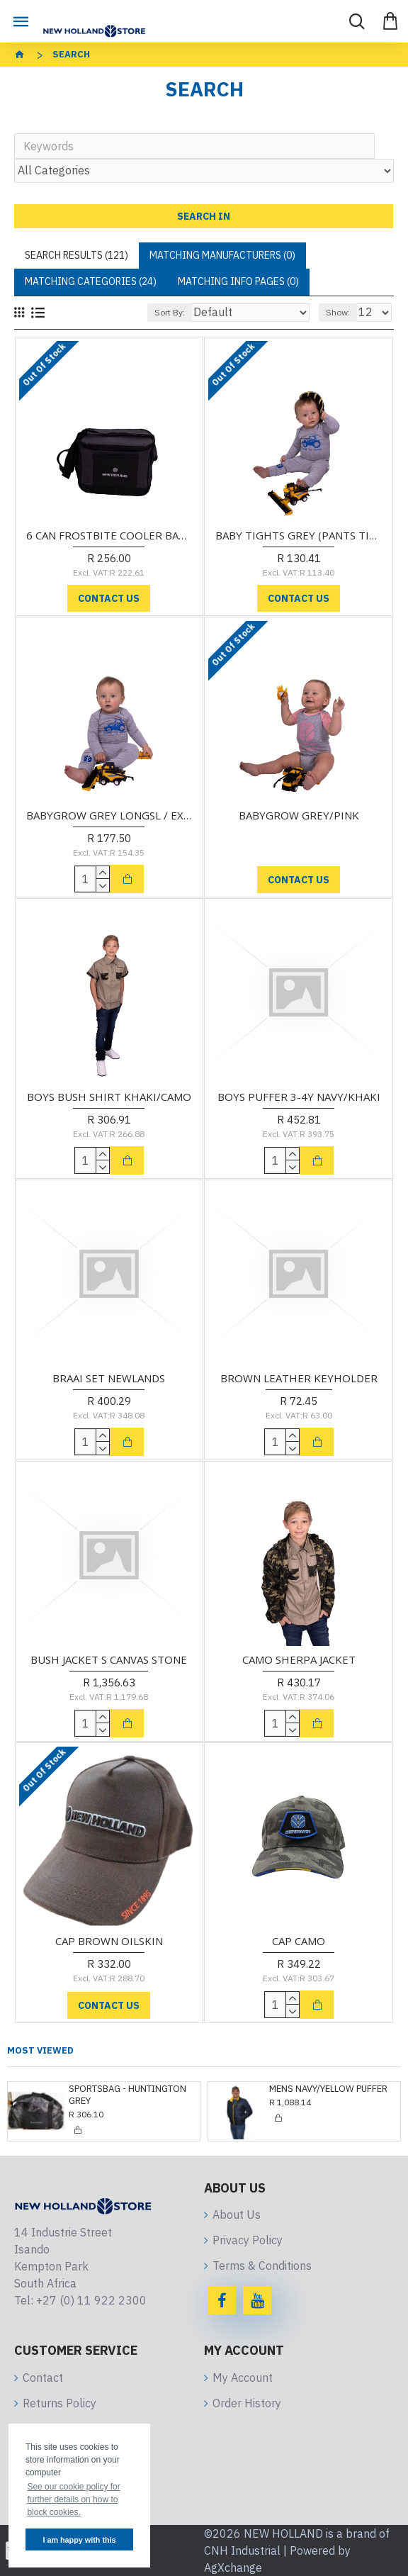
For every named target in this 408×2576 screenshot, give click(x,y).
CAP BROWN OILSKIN (109, 1941)
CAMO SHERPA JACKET (299, 1660)
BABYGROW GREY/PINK (299, 815)
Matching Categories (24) (91, 281)
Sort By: (169, 312)
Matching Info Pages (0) (238, 281)
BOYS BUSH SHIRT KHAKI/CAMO (109, 1097)
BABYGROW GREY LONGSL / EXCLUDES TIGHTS (109, 815)
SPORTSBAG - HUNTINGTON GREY (127, 2095)
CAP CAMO (298, 1941)
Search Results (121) (76, 255)
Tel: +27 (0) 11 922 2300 (80, 2300)
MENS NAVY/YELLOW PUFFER (328, 2089)
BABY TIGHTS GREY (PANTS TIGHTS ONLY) (298, 535)
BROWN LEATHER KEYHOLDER (299, 1378)
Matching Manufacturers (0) (222, 255)
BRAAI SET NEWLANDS (108, 1378)
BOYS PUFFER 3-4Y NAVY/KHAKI (298, 1097)
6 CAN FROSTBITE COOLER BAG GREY (109, 535)
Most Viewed (40, 2050)
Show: (338, 312)
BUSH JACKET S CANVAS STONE (108, 1660)
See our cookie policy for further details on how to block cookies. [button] (73, 2499)
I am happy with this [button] (78, 2540)
